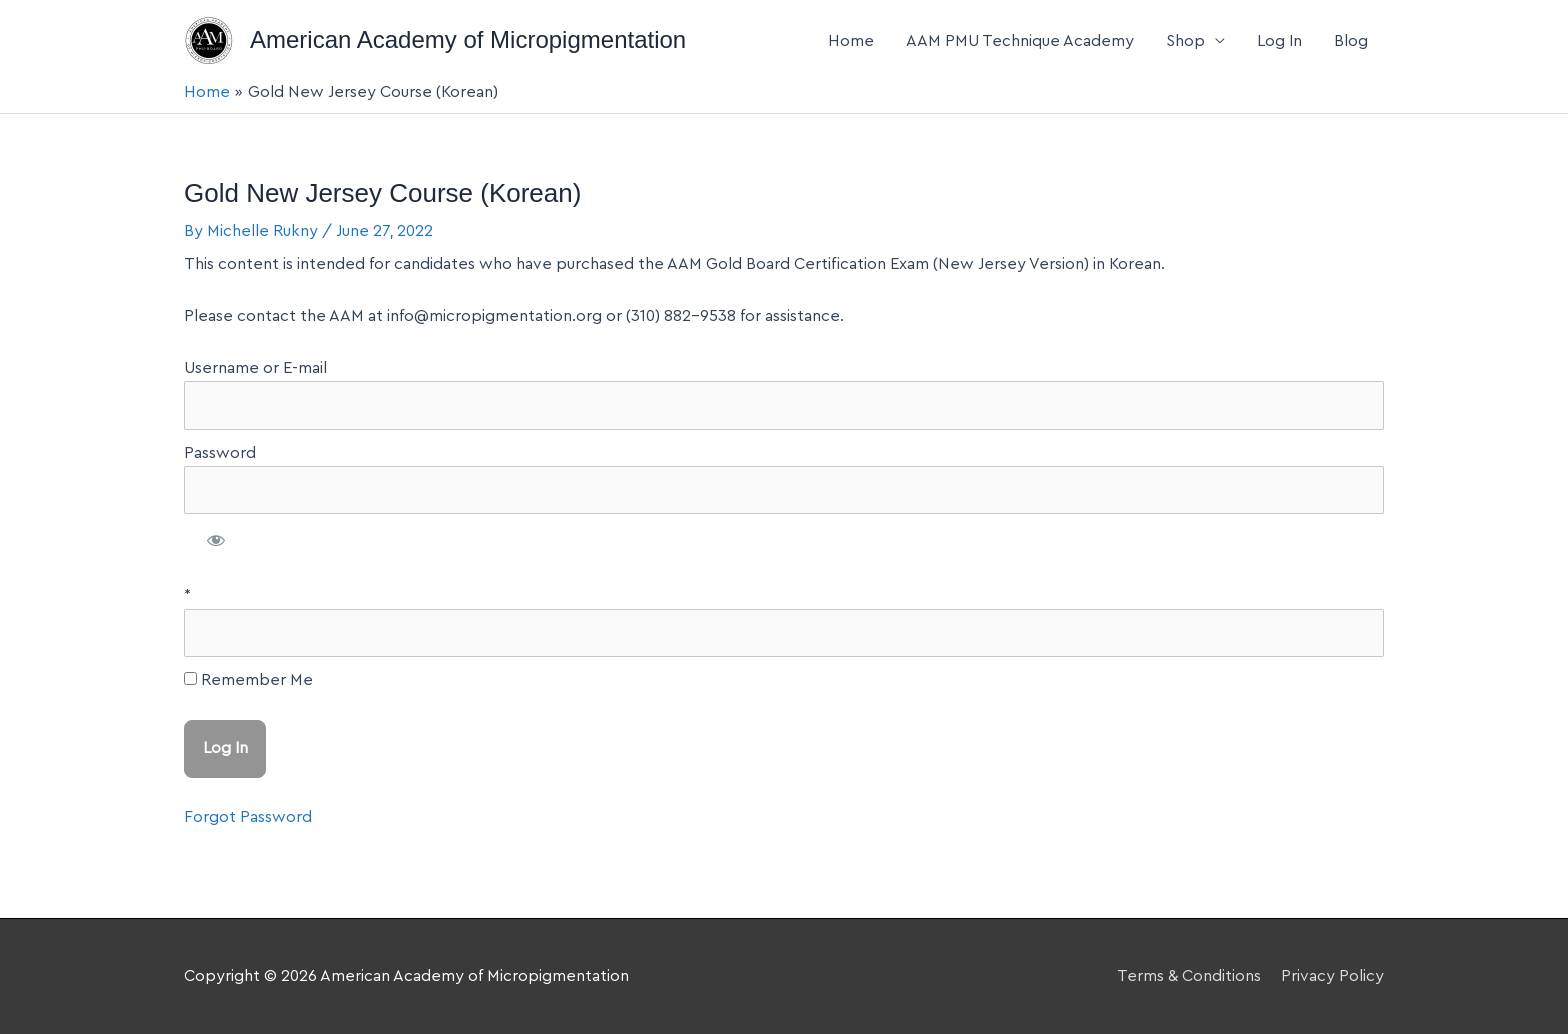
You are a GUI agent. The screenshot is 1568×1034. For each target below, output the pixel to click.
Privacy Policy (1332, 976)
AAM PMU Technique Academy (1020, 41)
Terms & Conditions (1189, 976)
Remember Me (248, 680)
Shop (1185, 41)
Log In (1279, 41)
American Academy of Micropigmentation (468, 39)
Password (220, 453)
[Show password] (216, 543)
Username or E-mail (255, 368)
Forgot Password (248, 817)
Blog (1351, 41)
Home (851, 41)
